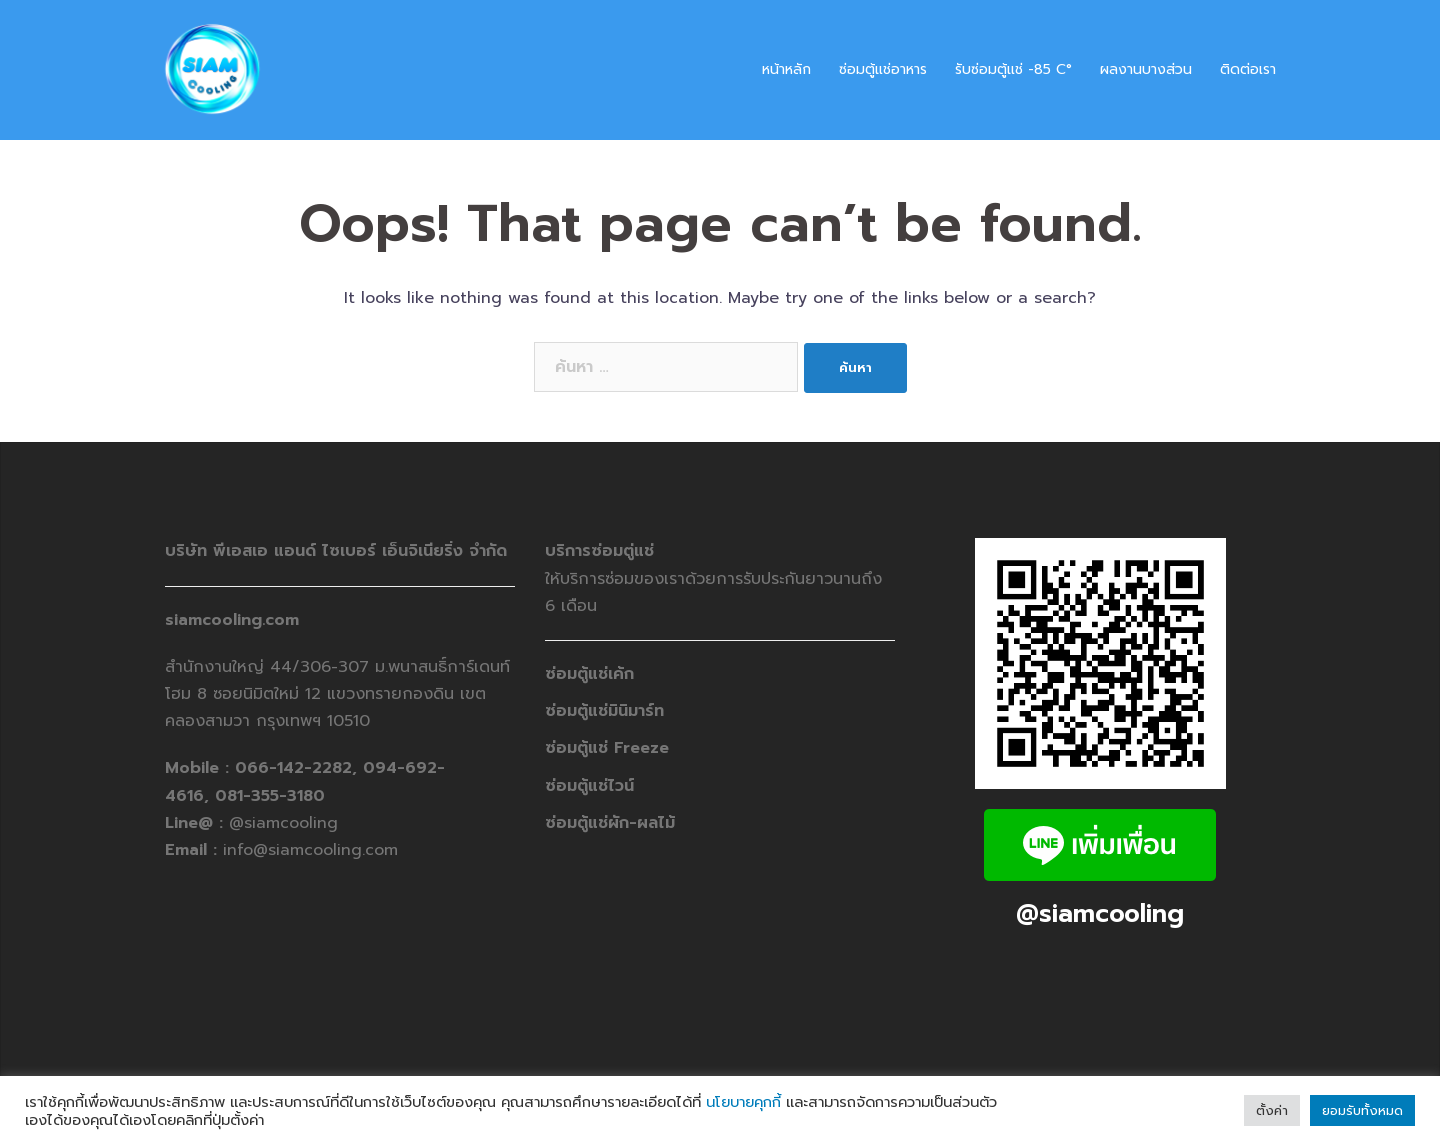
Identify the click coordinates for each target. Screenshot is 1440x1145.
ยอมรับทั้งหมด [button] (1362, 1110)
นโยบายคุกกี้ (743, 1102)
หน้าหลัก (786, 69)
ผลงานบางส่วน (1146, 69)
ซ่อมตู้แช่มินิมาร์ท (604, 711)
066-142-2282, (299, 768)
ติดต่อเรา (1248, 69)
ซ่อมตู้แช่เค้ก (589, 674)
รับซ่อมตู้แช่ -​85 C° (1013, 69)
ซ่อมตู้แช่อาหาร (883, 69)
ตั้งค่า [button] (1272, 1110)
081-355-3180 (270, 796)
